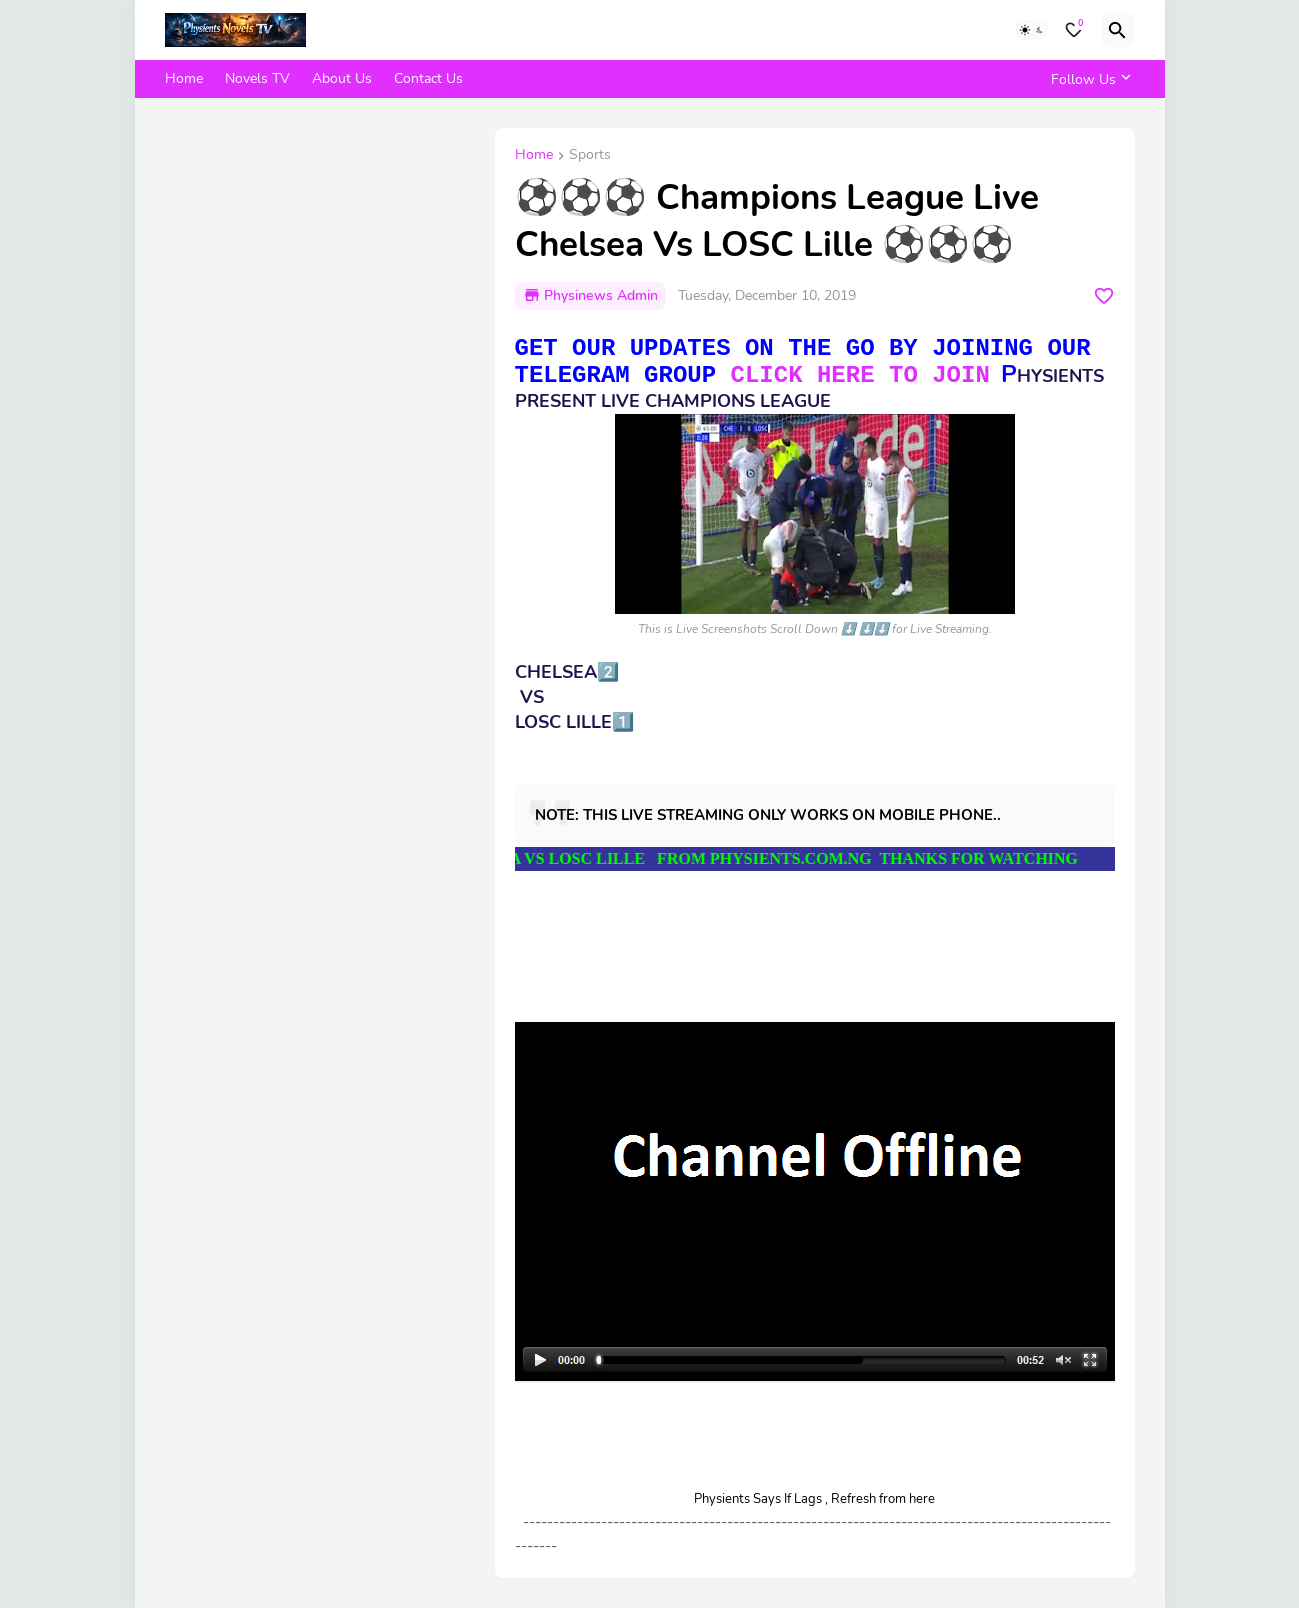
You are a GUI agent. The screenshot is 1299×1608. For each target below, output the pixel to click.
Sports (590, 156)
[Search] (1118, 30)
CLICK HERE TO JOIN (860, 375)
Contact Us (428, 78)
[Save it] (1104, 296)
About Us (342, 78)
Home (184, 78)
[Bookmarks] (1074, 30)
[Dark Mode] (1032, 30)
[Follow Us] (1088, 79)
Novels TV (257, 78)
